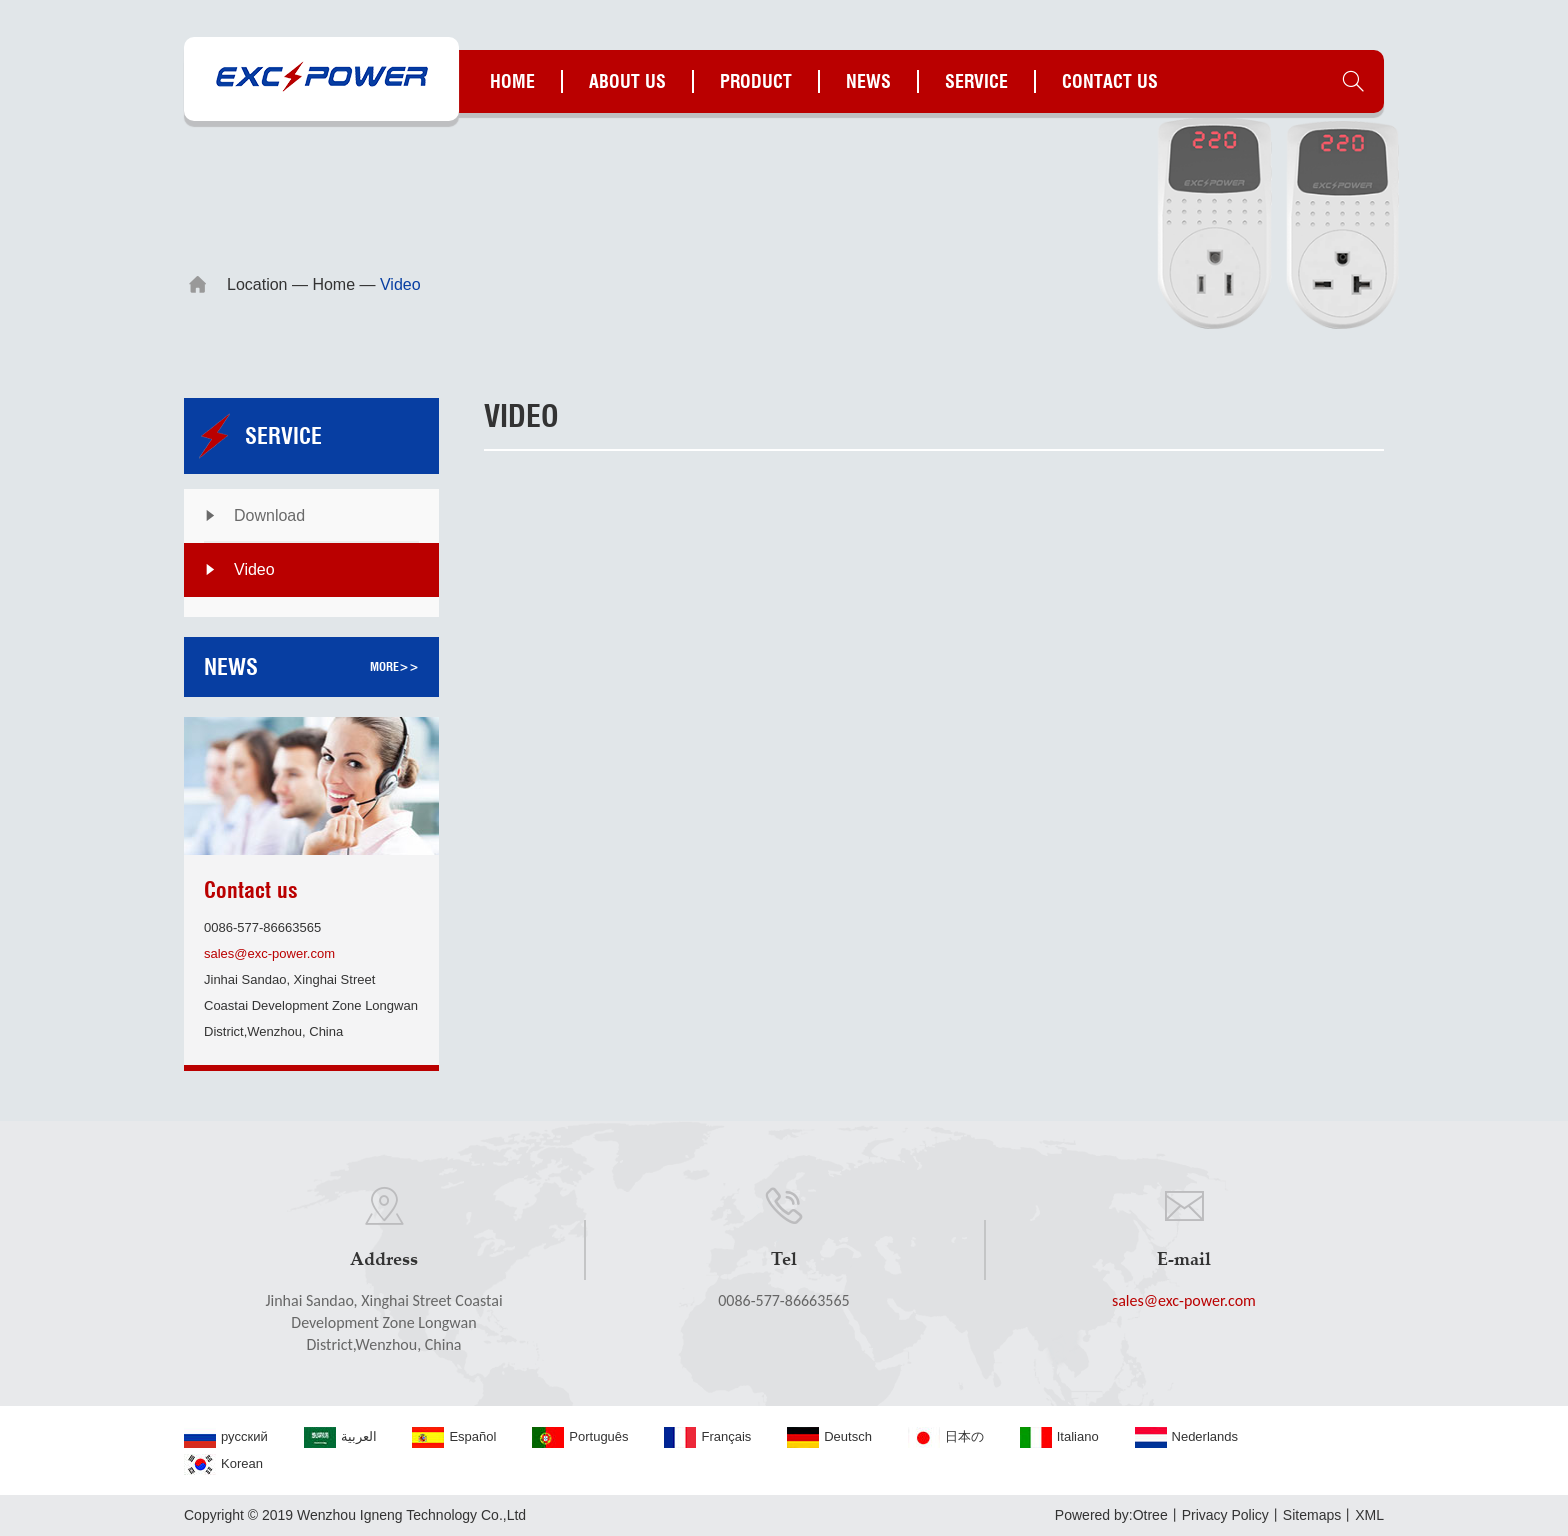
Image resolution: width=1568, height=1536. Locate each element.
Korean (223, 1464)
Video (254, 569)
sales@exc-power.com (269, 953)
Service (976, 81)
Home (512, 81)
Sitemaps (1312, 1515)
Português (580, 1437)
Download (269, 515)
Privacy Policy (1225, 1515)
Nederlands (1187, 1437)
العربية (340, 1437)
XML (1369, 1515)
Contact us (1110, 81)
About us (627, 81)
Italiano (1059, 1437)
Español (454, 1437)
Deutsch (829, 1437)
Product (756, 81)
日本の (946, 1437)
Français (707, 1437)
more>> (394, 666)
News (868, 81)
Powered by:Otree (1111, 1515)
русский (226, 1437)
